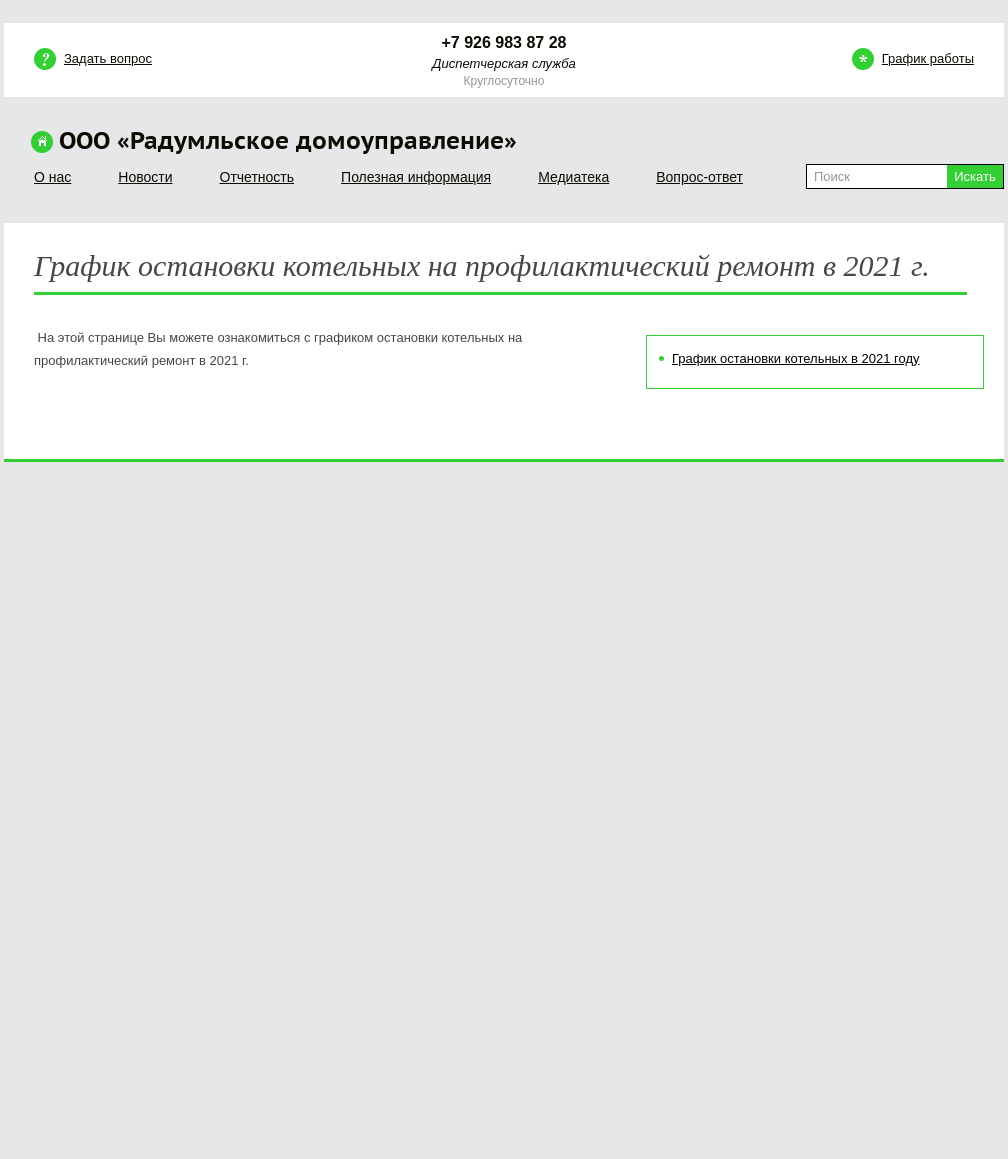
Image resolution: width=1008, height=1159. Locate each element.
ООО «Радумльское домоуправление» (288, 142)
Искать (975, 176)
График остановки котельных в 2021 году (796, 358)
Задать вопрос (108, 58)
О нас (52, 177)
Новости (145, 177)
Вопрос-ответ (699, 177)
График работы (928, 58)
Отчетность (257, 177)
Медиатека (573, 177)
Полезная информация (416, 177)
